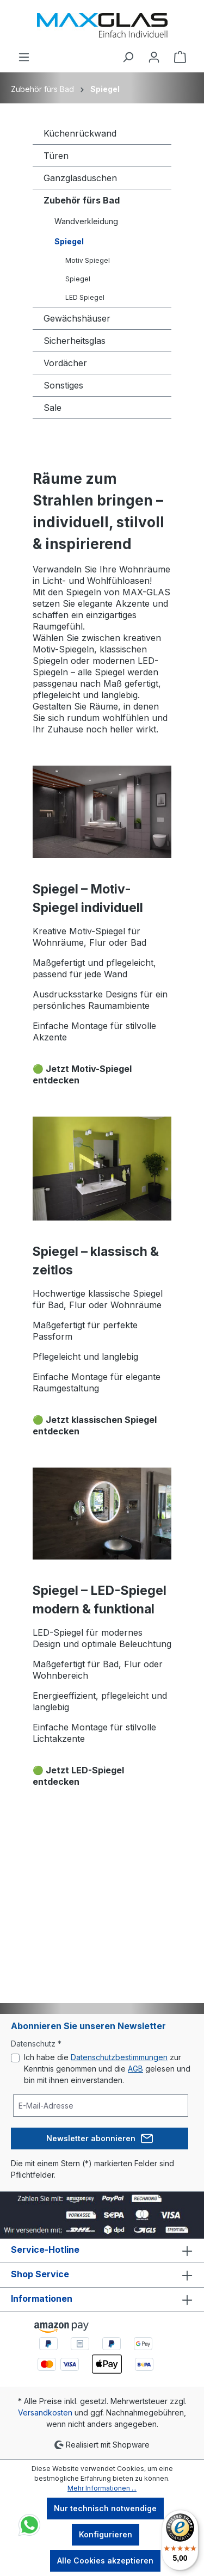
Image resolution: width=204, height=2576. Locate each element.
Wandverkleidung (86, 221)
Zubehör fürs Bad (82, 200)
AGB (135, 2068)
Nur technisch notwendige (105, 2508)
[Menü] (24, 57)
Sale (52, 407)
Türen (56, 155)
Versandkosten (45, 2412)
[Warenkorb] (180, 57)
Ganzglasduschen (80, 177)
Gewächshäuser (77, 318)
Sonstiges (63, 385)
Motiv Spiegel (87, 260)
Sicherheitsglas (75, 340)
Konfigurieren (105, 2534)
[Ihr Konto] (154, 57)
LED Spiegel (84, 297)
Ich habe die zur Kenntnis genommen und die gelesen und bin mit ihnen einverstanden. (107, 2069)
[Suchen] (128, 57)
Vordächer (65, 363)
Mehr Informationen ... (102, 2488)
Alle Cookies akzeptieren (105, 2560)
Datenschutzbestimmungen (119, 2057)
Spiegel (69, 241)
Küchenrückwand (80, 133)
